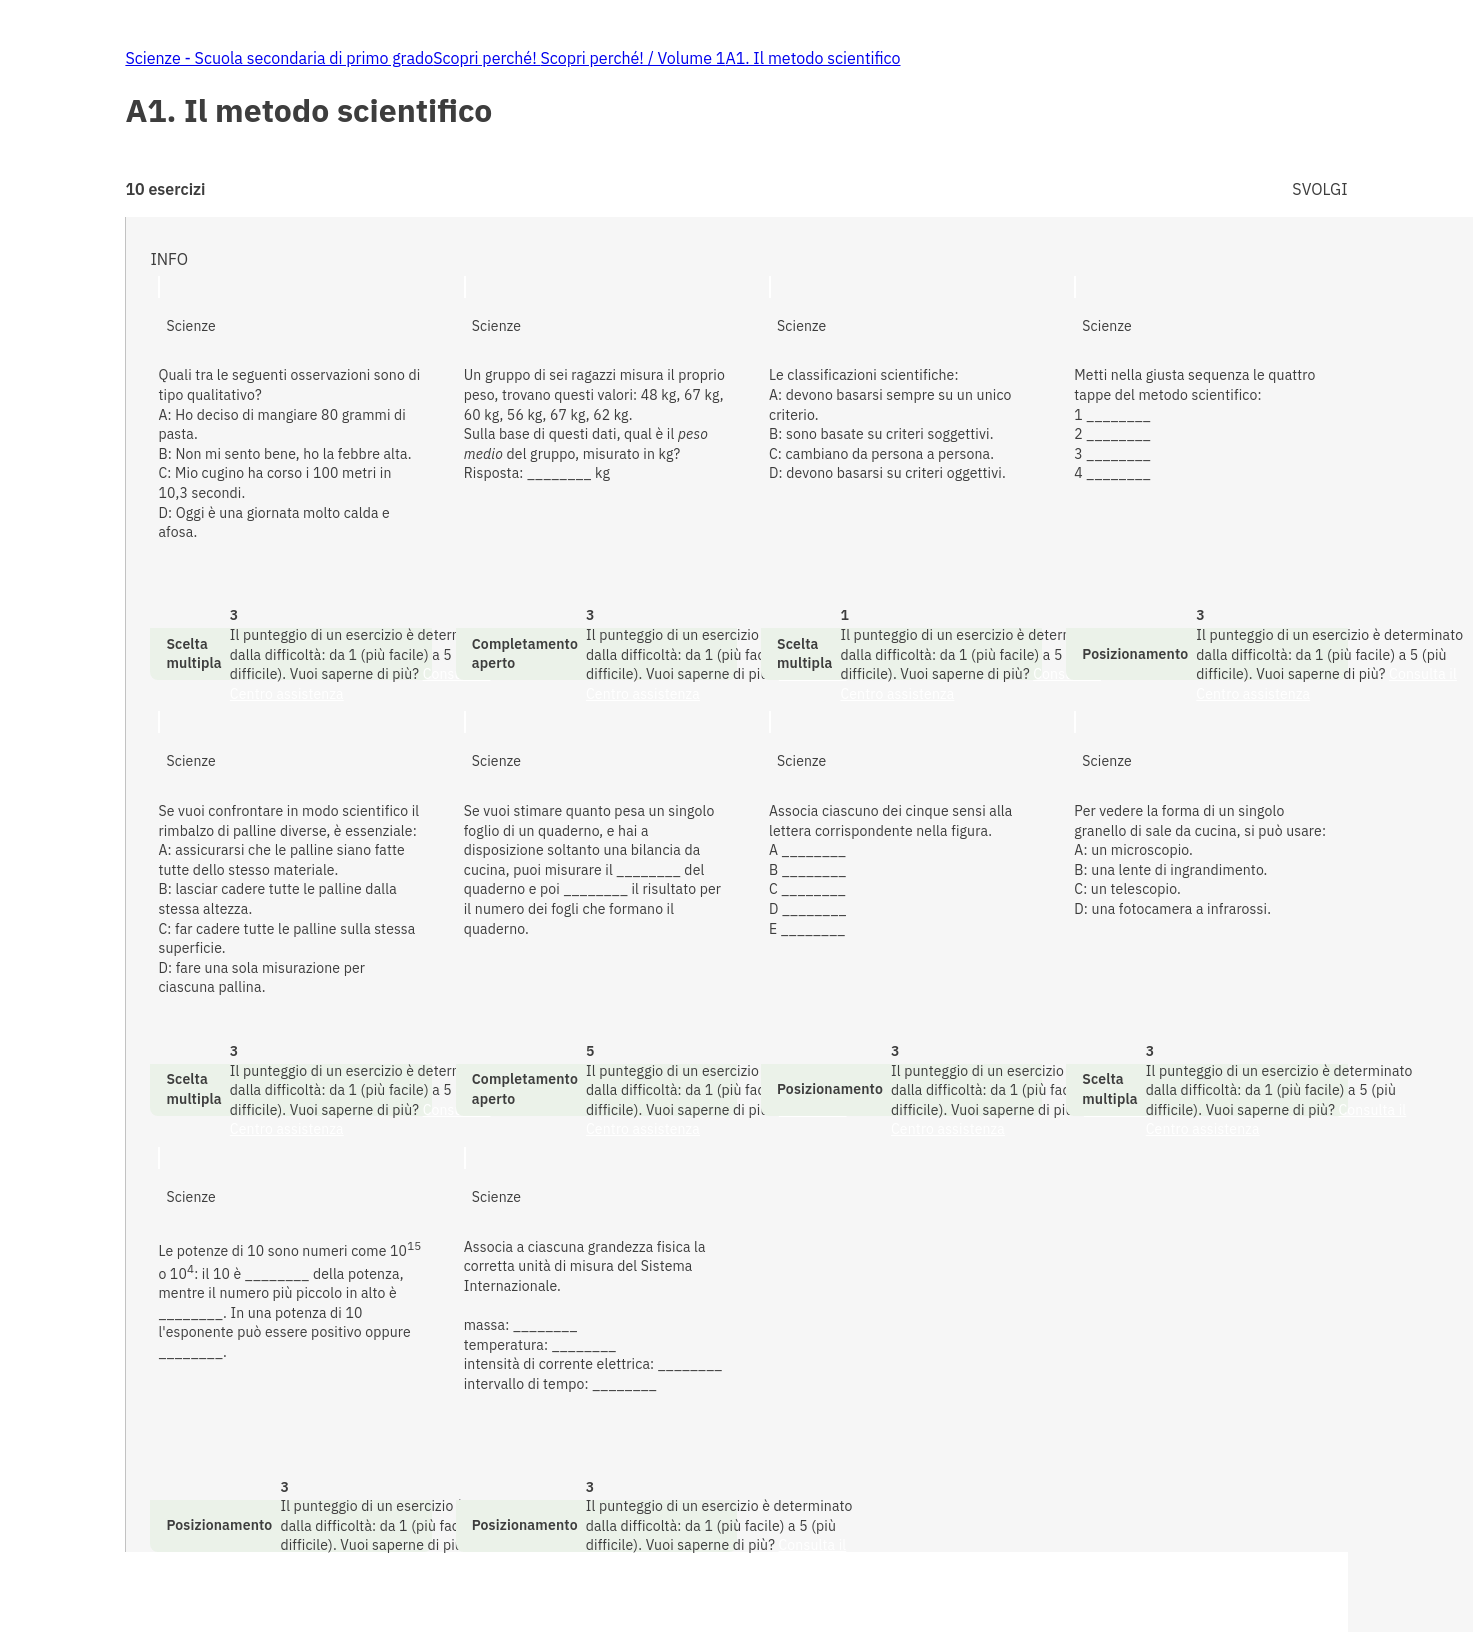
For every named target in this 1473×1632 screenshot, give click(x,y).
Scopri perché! (486, 58)
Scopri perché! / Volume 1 (632, 58)
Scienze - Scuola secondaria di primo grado (279, 58)
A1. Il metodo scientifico (812, 58)
